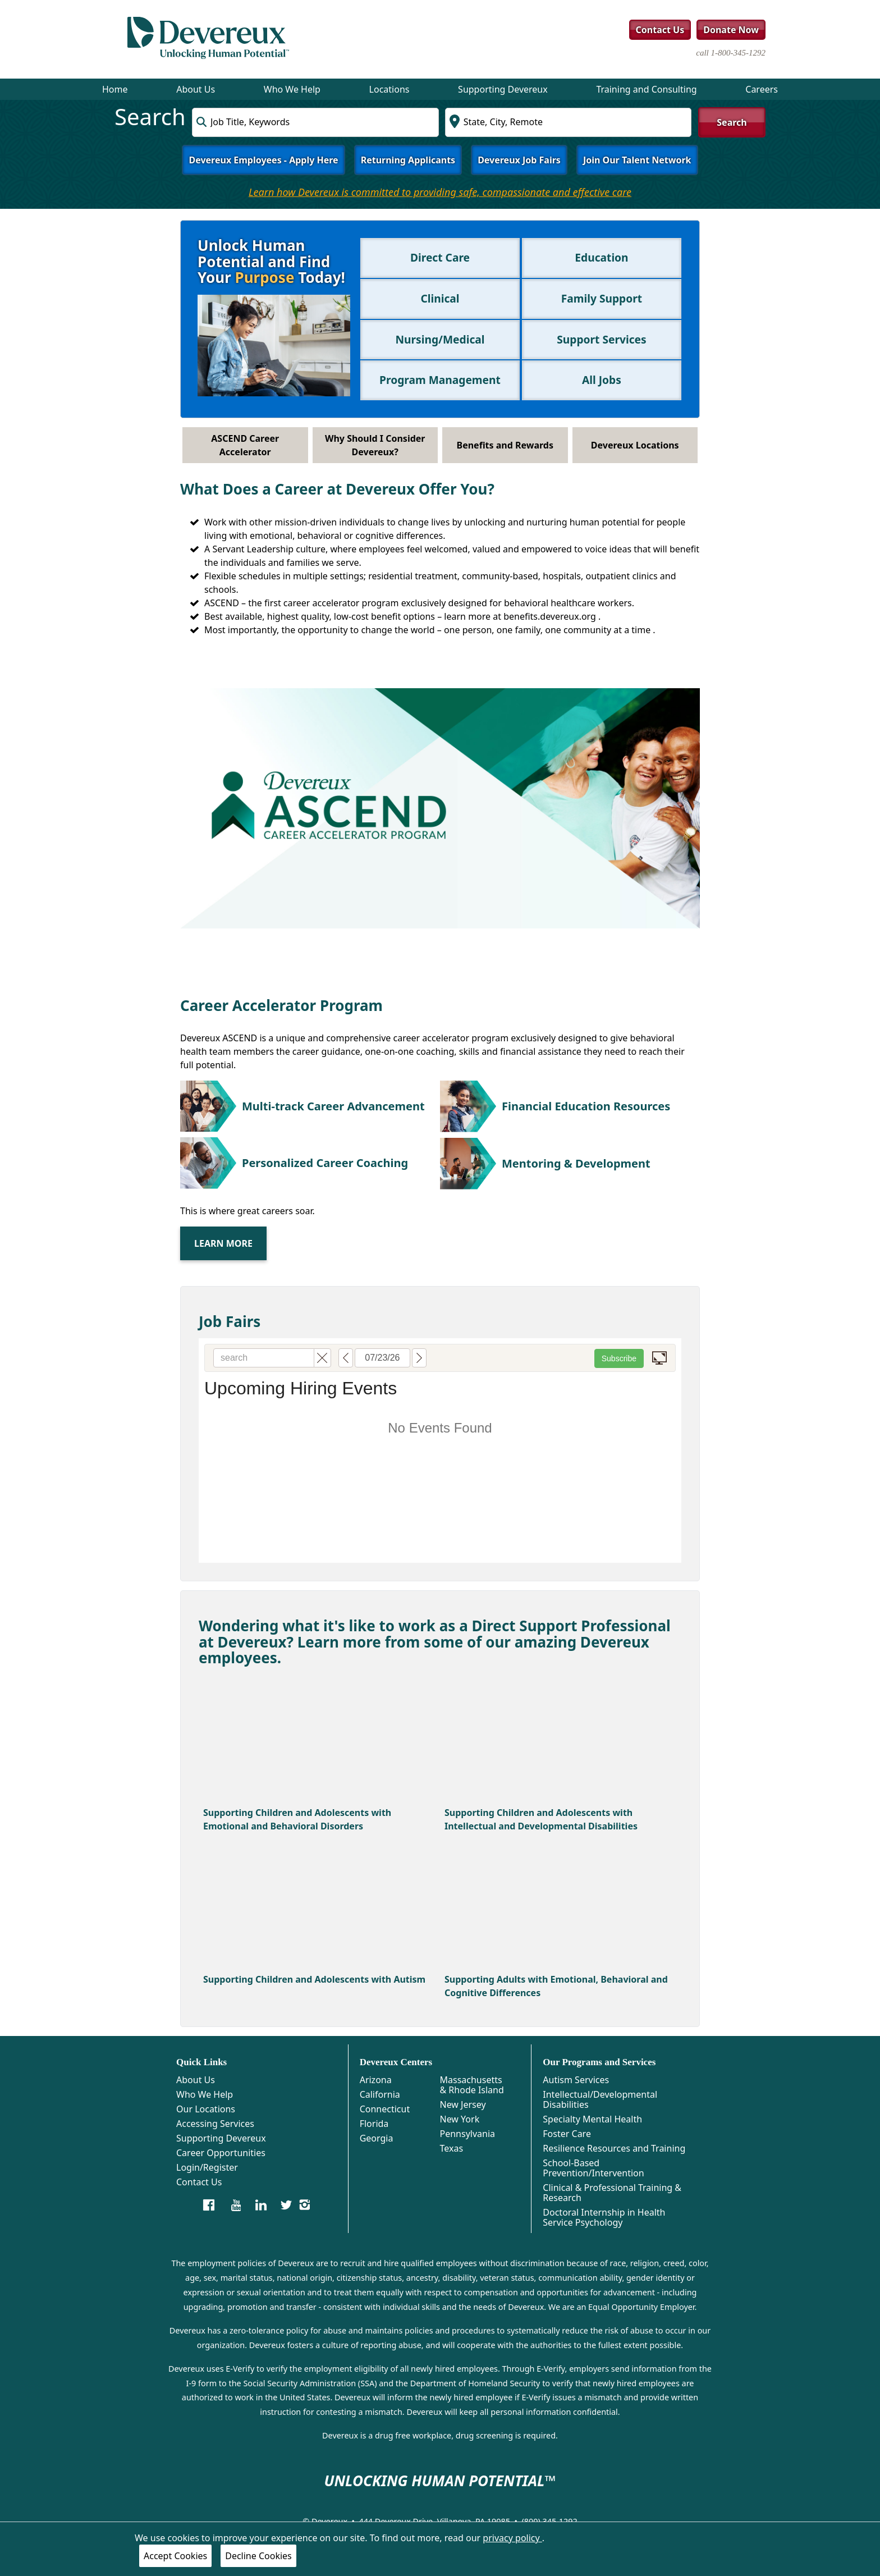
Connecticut (385, 2109)
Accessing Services (215, 2123)
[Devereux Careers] (209, 2204)
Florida (374, 2123)
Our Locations (205, 2109)
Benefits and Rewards (505, 445)
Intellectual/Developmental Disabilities (600, 2099)
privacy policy (512, 2538)
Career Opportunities (220, 2153)
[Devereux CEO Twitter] (286, 2204)
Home (115, 89)
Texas (451, 2148)
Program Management (440, 379)
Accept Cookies (175, 2556)
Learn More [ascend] (223, 1243)
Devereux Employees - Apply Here (263, 160)
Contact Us (660, 30)
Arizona (376, 2080)
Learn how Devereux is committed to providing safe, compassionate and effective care (440, 192)
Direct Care (440, 257)
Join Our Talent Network (637, 160)
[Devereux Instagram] (304, 2204)
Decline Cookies (258, 2556)
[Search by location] (568, 122)
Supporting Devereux (503, 89)
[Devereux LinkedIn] (261, 2204)
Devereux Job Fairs (519, 160)
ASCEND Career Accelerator (245, 445)
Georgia (376, 2138)
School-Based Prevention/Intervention (593, 2168)
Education (601, 257)
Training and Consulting (646, 89)
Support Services (601, 339)
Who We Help (292, 89)
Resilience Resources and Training (614, 2148)
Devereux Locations (635, 445)
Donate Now (731, 30)
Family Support (601, 298)
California (380, 2094)
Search (731, 122)
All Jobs (601, 379)
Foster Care (567, 2133)
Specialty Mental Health (592, 2119)
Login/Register (207, 2167)
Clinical (439, 298)
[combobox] (315, 122)
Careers (761, 89)
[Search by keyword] (315, 122)
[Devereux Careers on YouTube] (236, 2204)
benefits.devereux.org (550, 616)
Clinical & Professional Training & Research (612, 2192)
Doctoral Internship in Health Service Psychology (604, 2217)
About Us (195, 89)
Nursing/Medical (439, 339)
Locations (389, 89)
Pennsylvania (467, 2133)
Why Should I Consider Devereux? (375, 445)
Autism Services (576, 2080)
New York (459, 2119)
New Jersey (462, 2104)
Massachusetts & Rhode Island (471, 2085)
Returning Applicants (408, 160)
